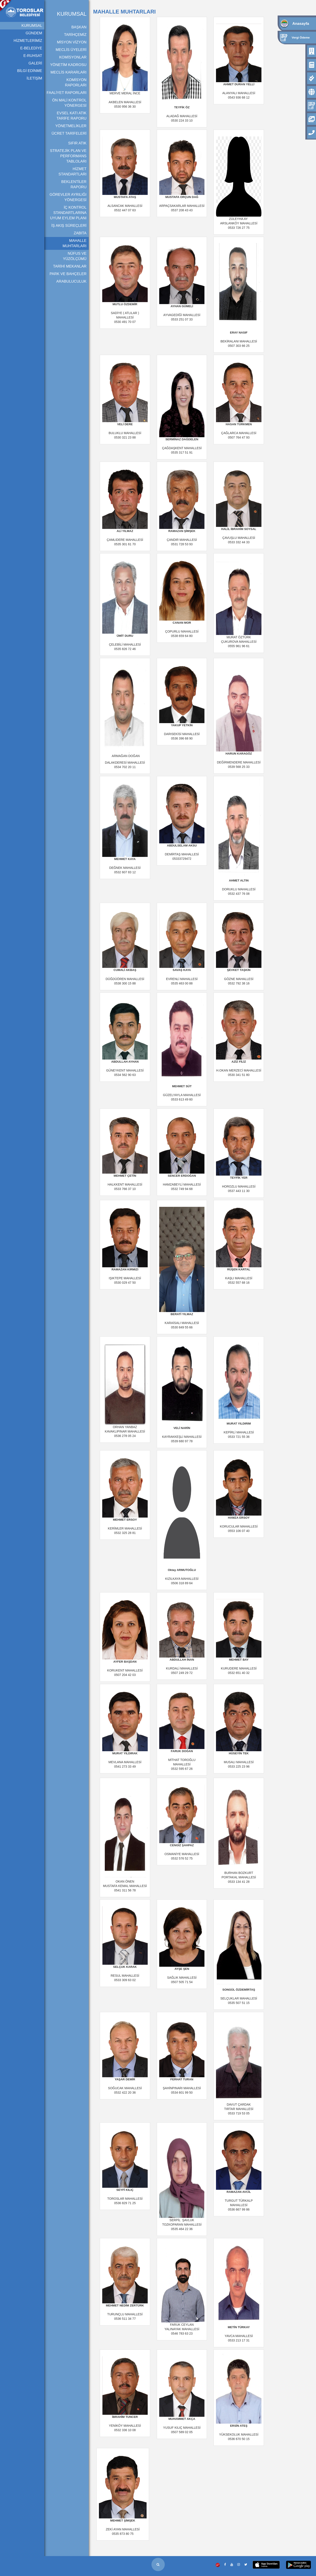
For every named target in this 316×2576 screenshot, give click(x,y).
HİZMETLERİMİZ (28, 41)
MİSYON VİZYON (71, 42)
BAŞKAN (78, 27)
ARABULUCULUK (71, 281)
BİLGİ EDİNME (29, 71)
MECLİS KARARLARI (68, 72)
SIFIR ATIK (77, 143)
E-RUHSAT (32, 56)
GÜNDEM (34, 33)
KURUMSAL (32, 25)
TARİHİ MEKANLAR (69, 266)
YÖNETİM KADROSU (68, 65)
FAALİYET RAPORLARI (66, 93)
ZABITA (80, 233)
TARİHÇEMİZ (75, 35)
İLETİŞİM (34, 78)
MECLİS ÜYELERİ (71, 50)
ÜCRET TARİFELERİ (68, 133)
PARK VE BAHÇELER (67, 274)
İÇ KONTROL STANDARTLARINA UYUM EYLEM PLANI (68, 212)
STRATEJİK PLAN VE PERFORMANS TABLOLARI (68, 156)
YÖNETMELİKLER (70, 126)
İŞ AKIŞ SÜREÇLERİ (68, 225)
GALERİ (35, 63)
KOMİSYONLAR (72, 57)
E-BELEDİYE (31, 48)
